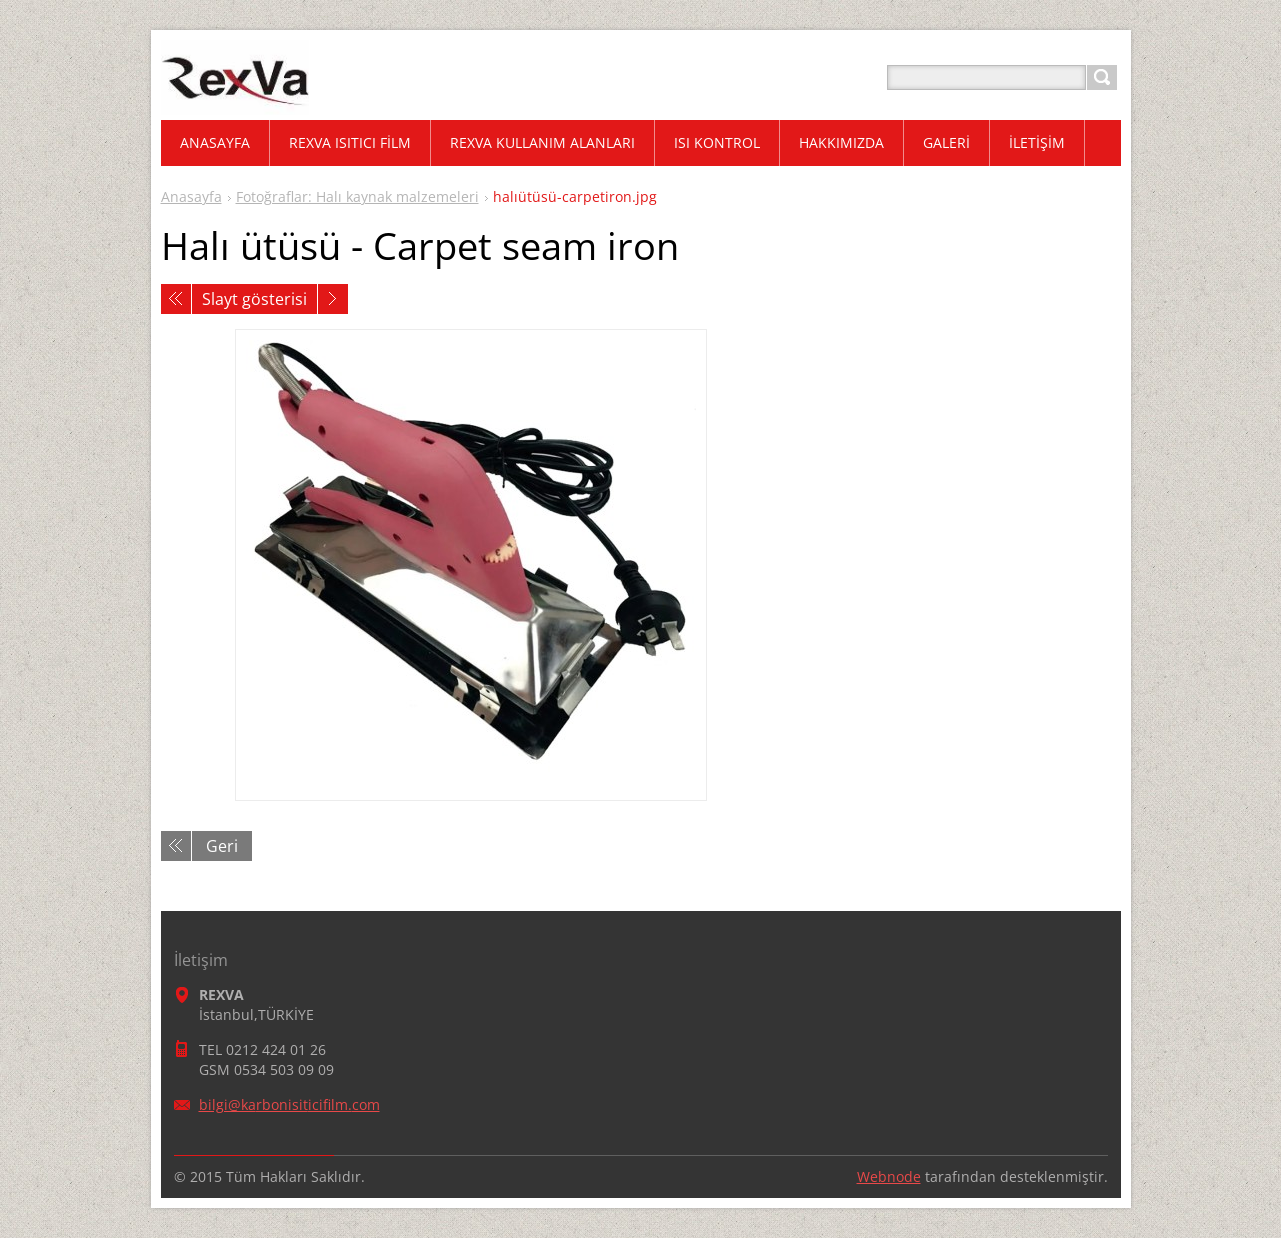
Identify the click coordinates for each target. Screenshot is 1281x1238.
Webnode (889, 1176)
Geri (222, 846)
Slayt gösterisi (254, 299)
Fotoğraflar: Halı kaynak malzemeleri (357, 196)
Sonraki (333, 299)
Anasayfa (191, 196)
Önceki (176, 299)
